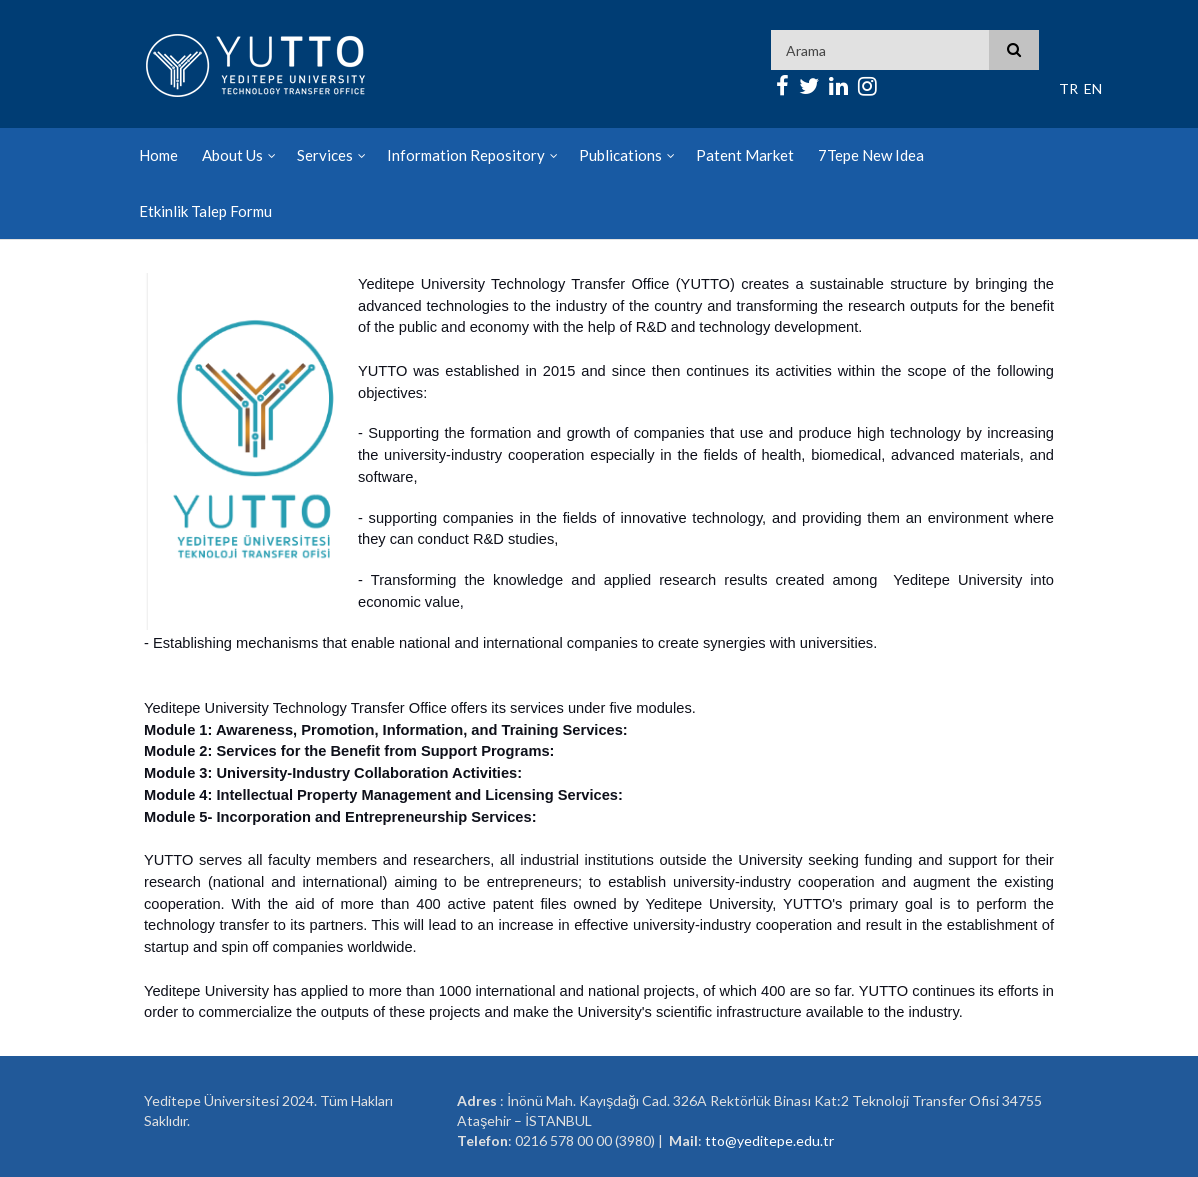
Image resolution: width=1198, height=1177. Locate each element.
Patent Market (745, 155)
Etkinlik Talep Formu (205, 211)
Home (158, 155)
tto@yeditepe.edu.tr (769, 1140)
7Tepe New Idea (871, 155)
